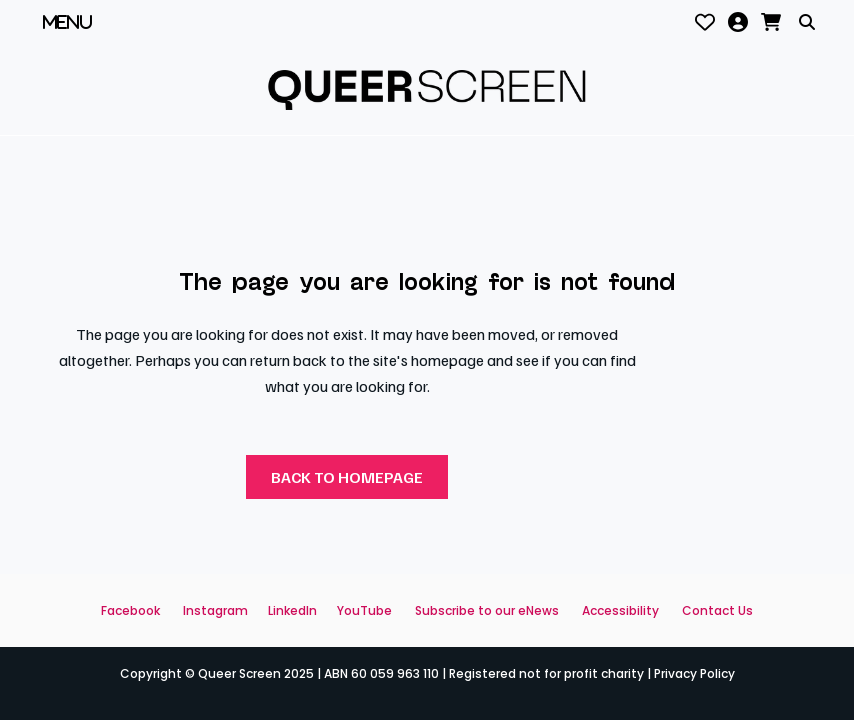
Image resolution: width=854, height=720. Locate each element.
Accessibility (620, 610)
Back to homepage (347, 477)
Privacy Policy (694, 673)
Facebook (130, 610)
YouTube (364, 610)
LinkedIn (292, 610)
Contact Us (717, 610)
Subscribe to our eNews (487, 610)
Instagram (215, 610)
